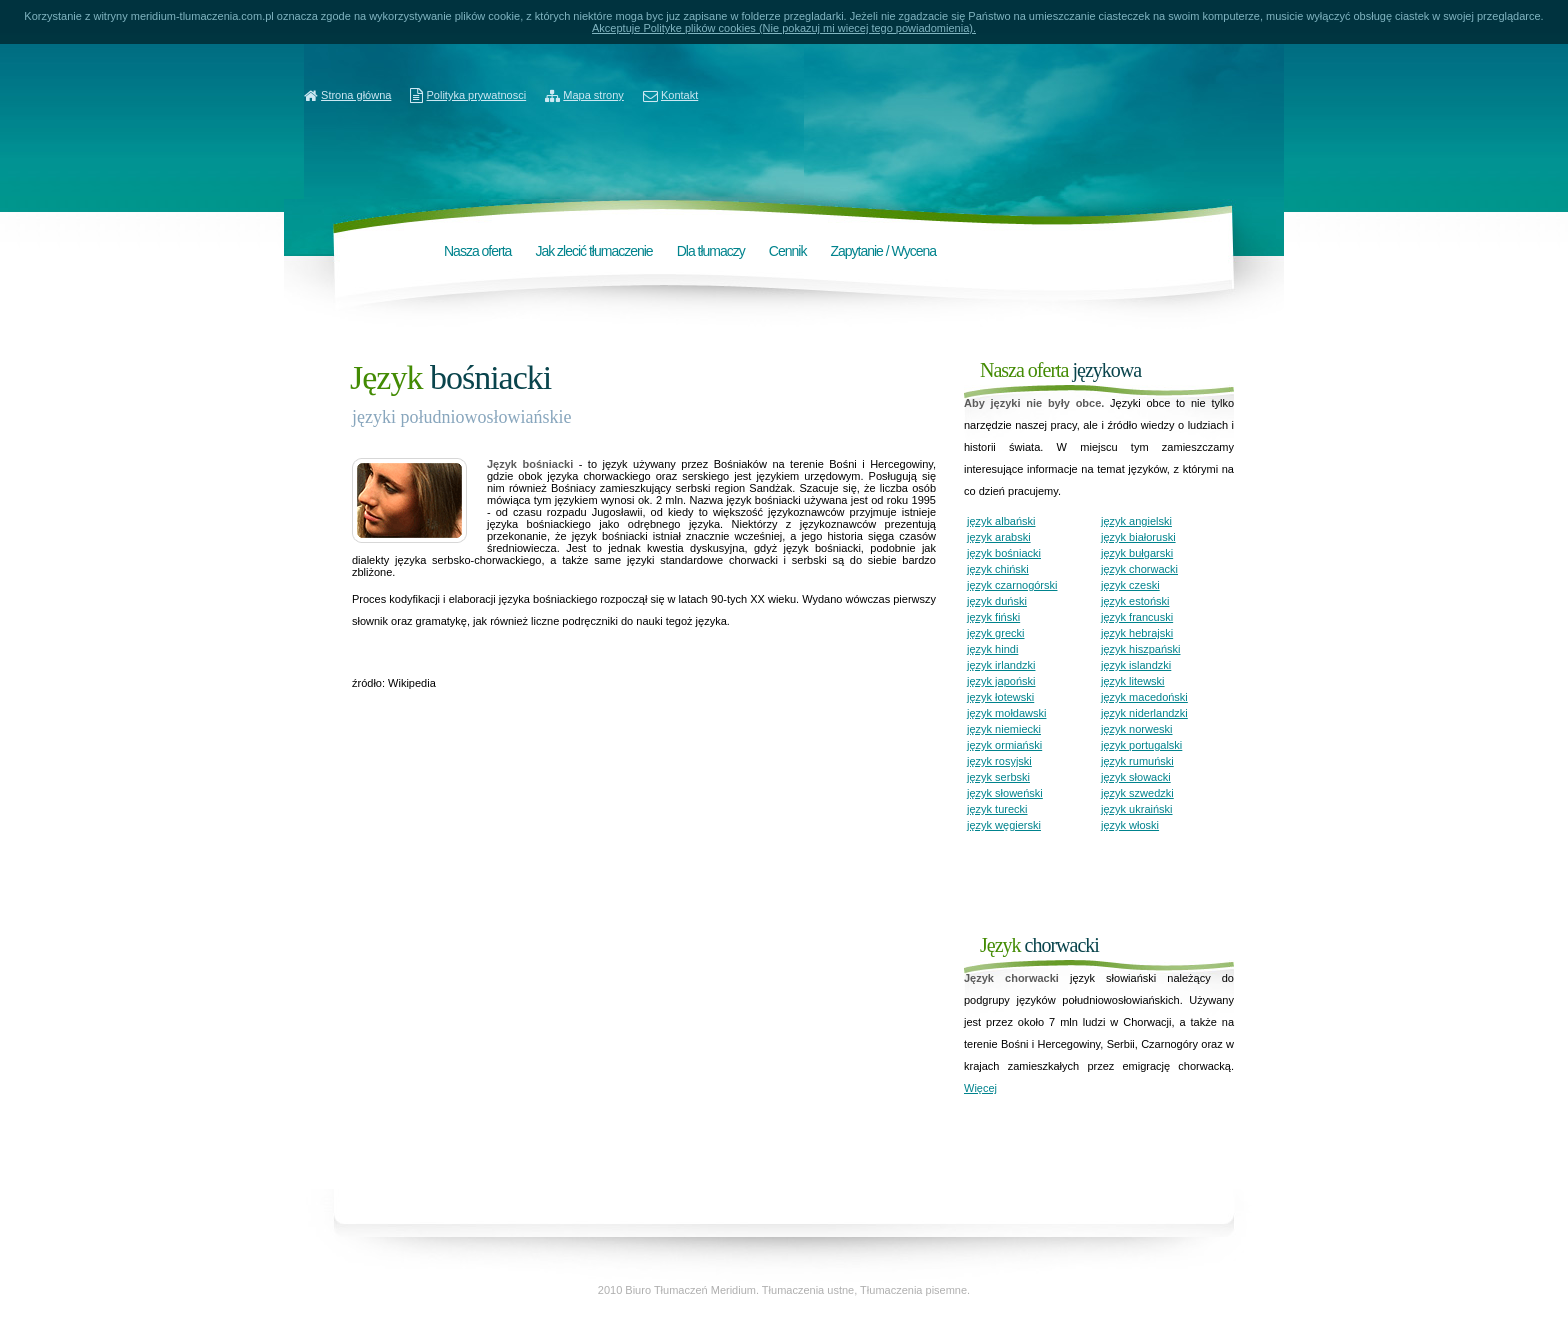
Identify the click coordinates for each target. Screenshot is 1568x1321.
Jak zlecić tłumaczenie (593, 251)
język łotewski (1000, 697)
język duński (997, 601)
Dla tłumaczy (711, 251)
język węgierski (1004, 825)
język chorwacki (1139, 569)
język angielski (1136, 521)
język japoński (1001, 681)
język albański (1001, 521)
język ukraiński (1137, 809)
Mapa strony (593, 95)
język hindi (992, 649)
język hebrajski (1137, 633)
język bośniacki (1004, 553)
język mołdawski (1006, 713)
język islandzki (1136, 665)
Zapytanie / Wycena (883, 251)
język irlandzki (1001, 665)
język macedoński (1144, 697)
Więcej (980, 1088)
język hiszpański (1140, 649)
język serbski (998, 777)
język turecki (997, 809)
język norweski (1137, 729)
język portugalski (1141, 745)
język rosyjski (999, 761)
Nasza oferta (477, 251)
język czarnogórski (1012, 585)
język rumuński (1137, 761)
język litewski (1133, 681)
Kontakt (679, 95)
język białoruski (1138, 537)
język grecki (995, 633)
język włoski (1130, 825)
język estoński (1135, 601)
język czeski (1130, 585)
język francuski (1137, 617)
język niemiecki (1004, 729)
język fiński (993, 617)
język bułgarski (1137, 553)
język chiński (998, 569)
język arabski (999, 537)
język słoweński (1005, 793)
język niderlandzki (1144, 713)
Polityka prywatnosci (477, 95)
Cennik (788, 251)
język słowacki (1136, 777)
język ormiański (1004, 745)
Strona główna (356, 95)
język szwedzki (1137, 793)
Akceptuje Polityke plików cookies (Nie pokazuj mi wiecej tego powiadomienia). (784, 28)
